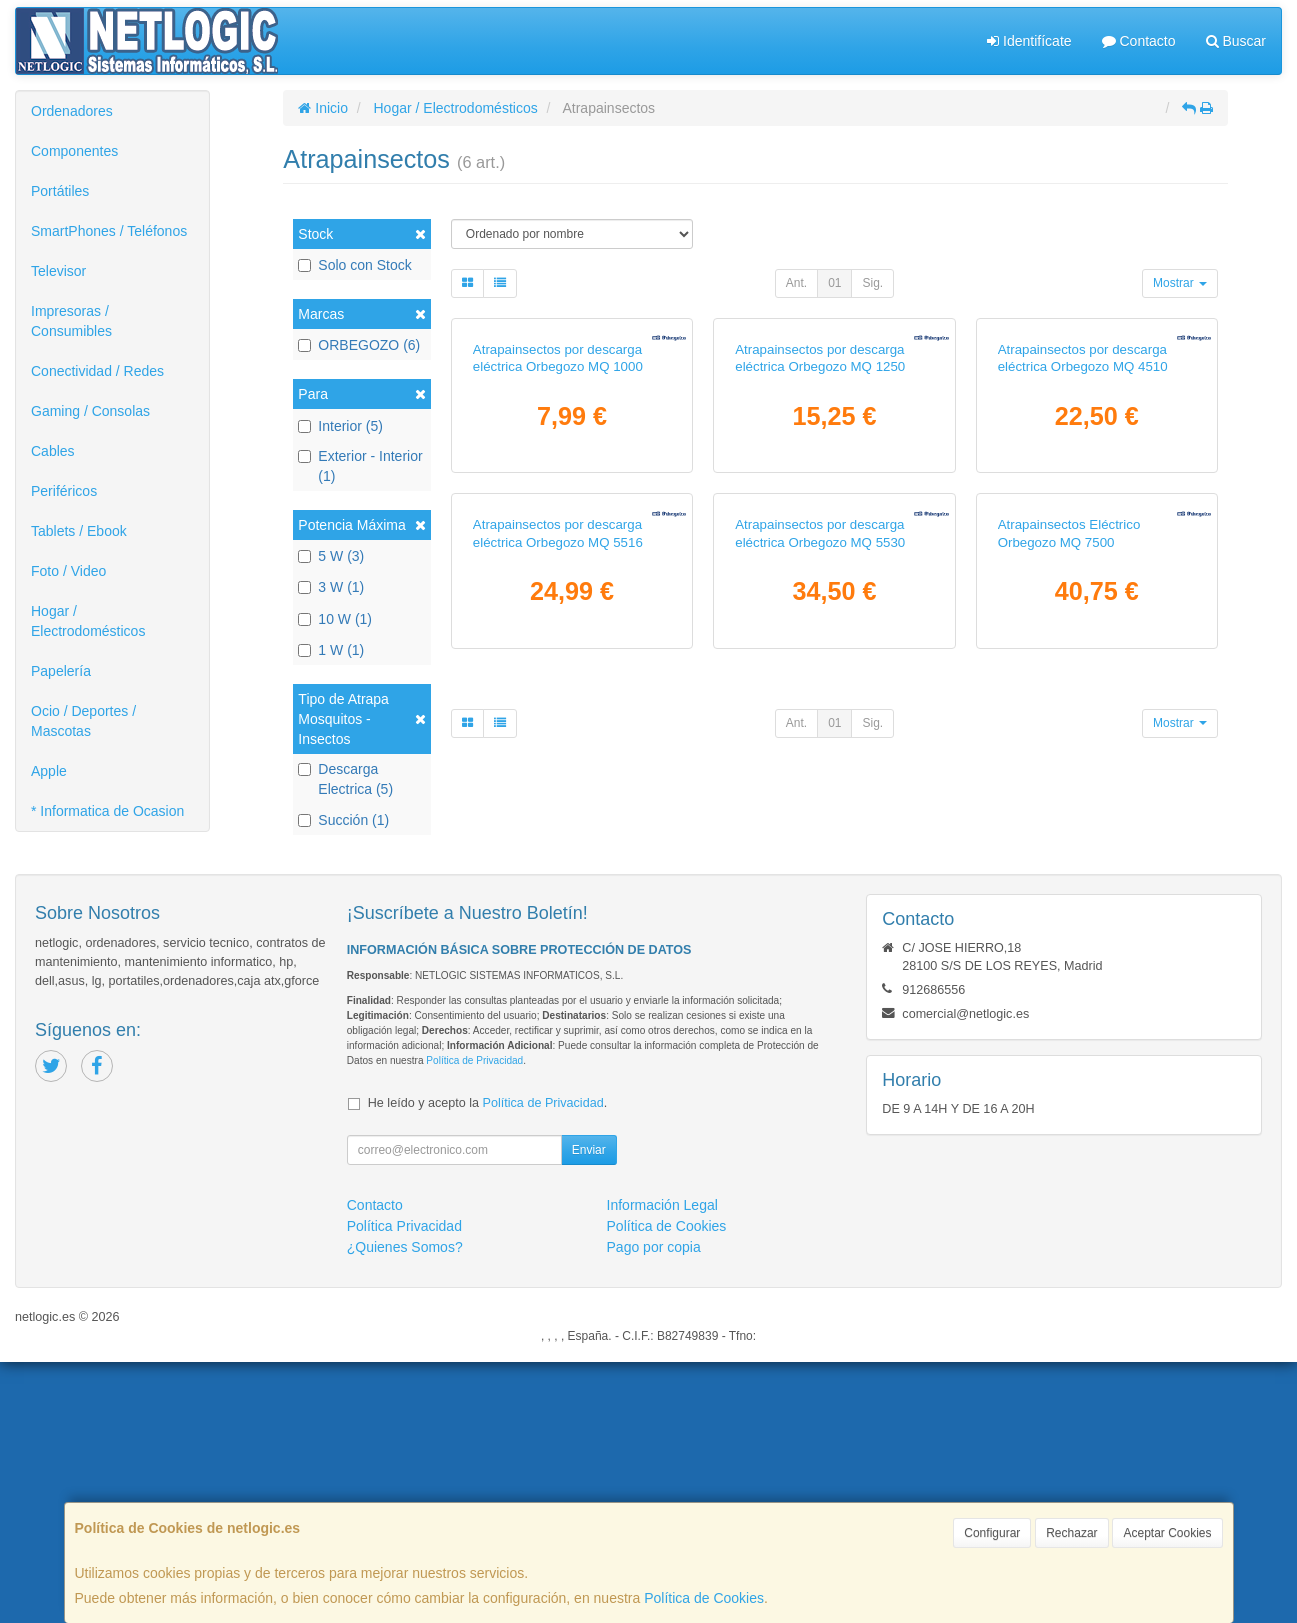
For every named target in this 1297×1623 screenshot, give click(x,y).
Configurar (992, 1533)
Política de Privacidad (474, 1321)
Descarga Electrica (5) (345, 779)
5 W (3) (331, 556)
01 (834, 283)
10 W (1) (335, 619)
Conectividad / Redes (97, 371)
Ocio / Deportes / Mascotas (83, 721)
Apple (49, 771)
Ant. (796, 283)
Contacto (1139, 41)
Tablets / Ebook (79, 531)
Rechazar (1071, 1533)
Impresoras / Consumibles (71, 321)
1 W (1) (331, 650)
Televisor (58, 271)
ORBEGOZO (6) (359, 345)
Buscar (1236, 41)
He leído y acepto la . (487, 1364)
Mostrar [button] (1180, 283)
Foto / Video (68, 571)
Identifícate (1029, 41)
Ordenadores (72, 111)
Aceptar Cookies (1167, 1533)
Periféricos (64, 491)
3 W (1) (331, 587)
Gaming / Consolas (90, 411)
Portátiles (60, 191)
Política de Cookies (704, 1598)
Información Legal (662, 1466)
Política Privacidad (404, 1487)
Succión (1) (343, 820)
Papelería (61, 671)
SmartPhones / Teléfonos (109, 231)
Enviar (589, 1411)
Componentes (74, 151)
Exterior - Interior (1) (360, 466)
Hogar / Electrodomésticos (88, 621)
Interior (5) (340, 426)
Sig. (872, 283)
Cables (53, 451)
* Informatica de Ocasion (107, 811)
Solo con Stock (354, 265)
